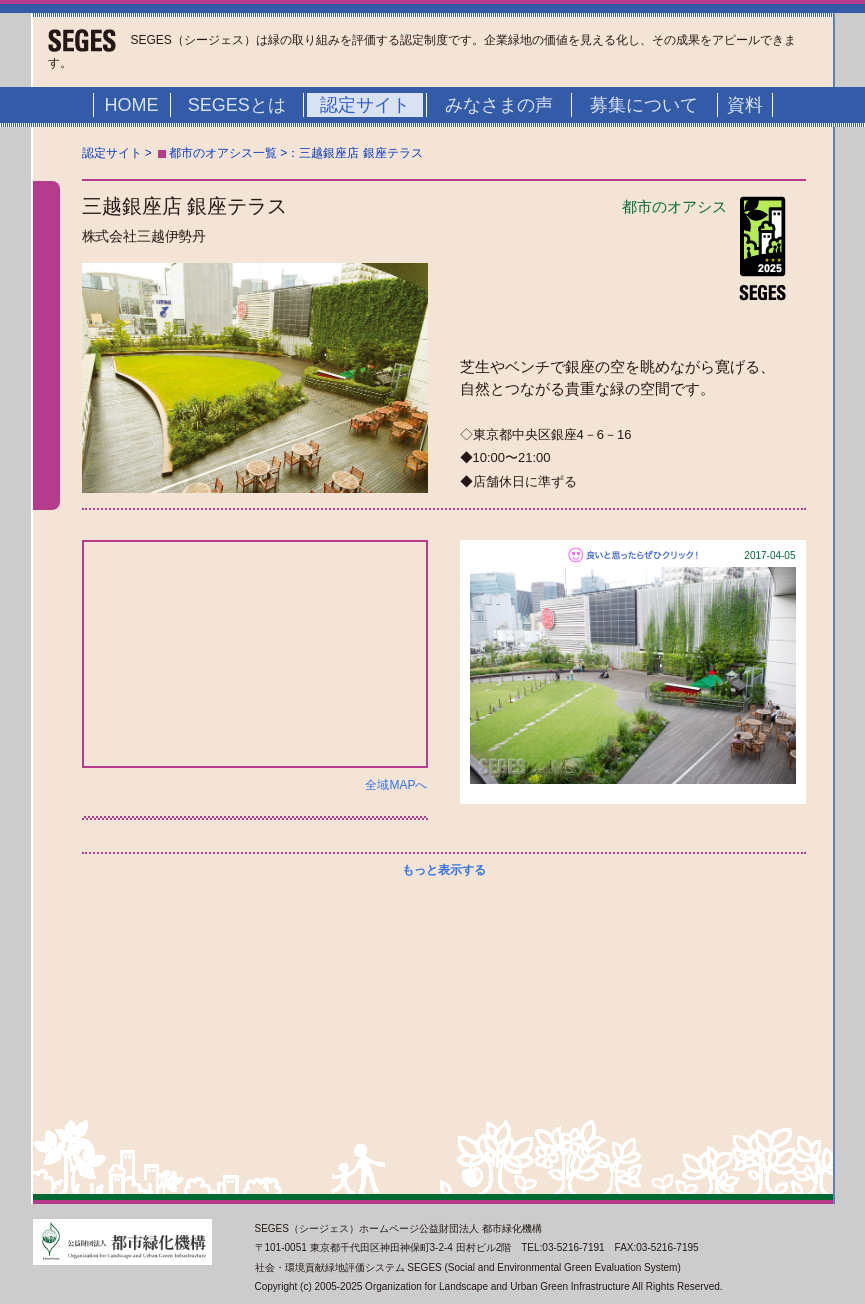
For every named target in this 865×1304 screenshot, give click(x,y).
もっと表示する (444, 870)
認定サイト (365, 105)
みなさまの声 (499, 105)
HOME (132, 105)
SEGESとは (237, 105)
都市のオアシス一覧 (223, 153)
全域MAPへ (396, 785)
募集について (644, 105)
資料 (745, 105)
